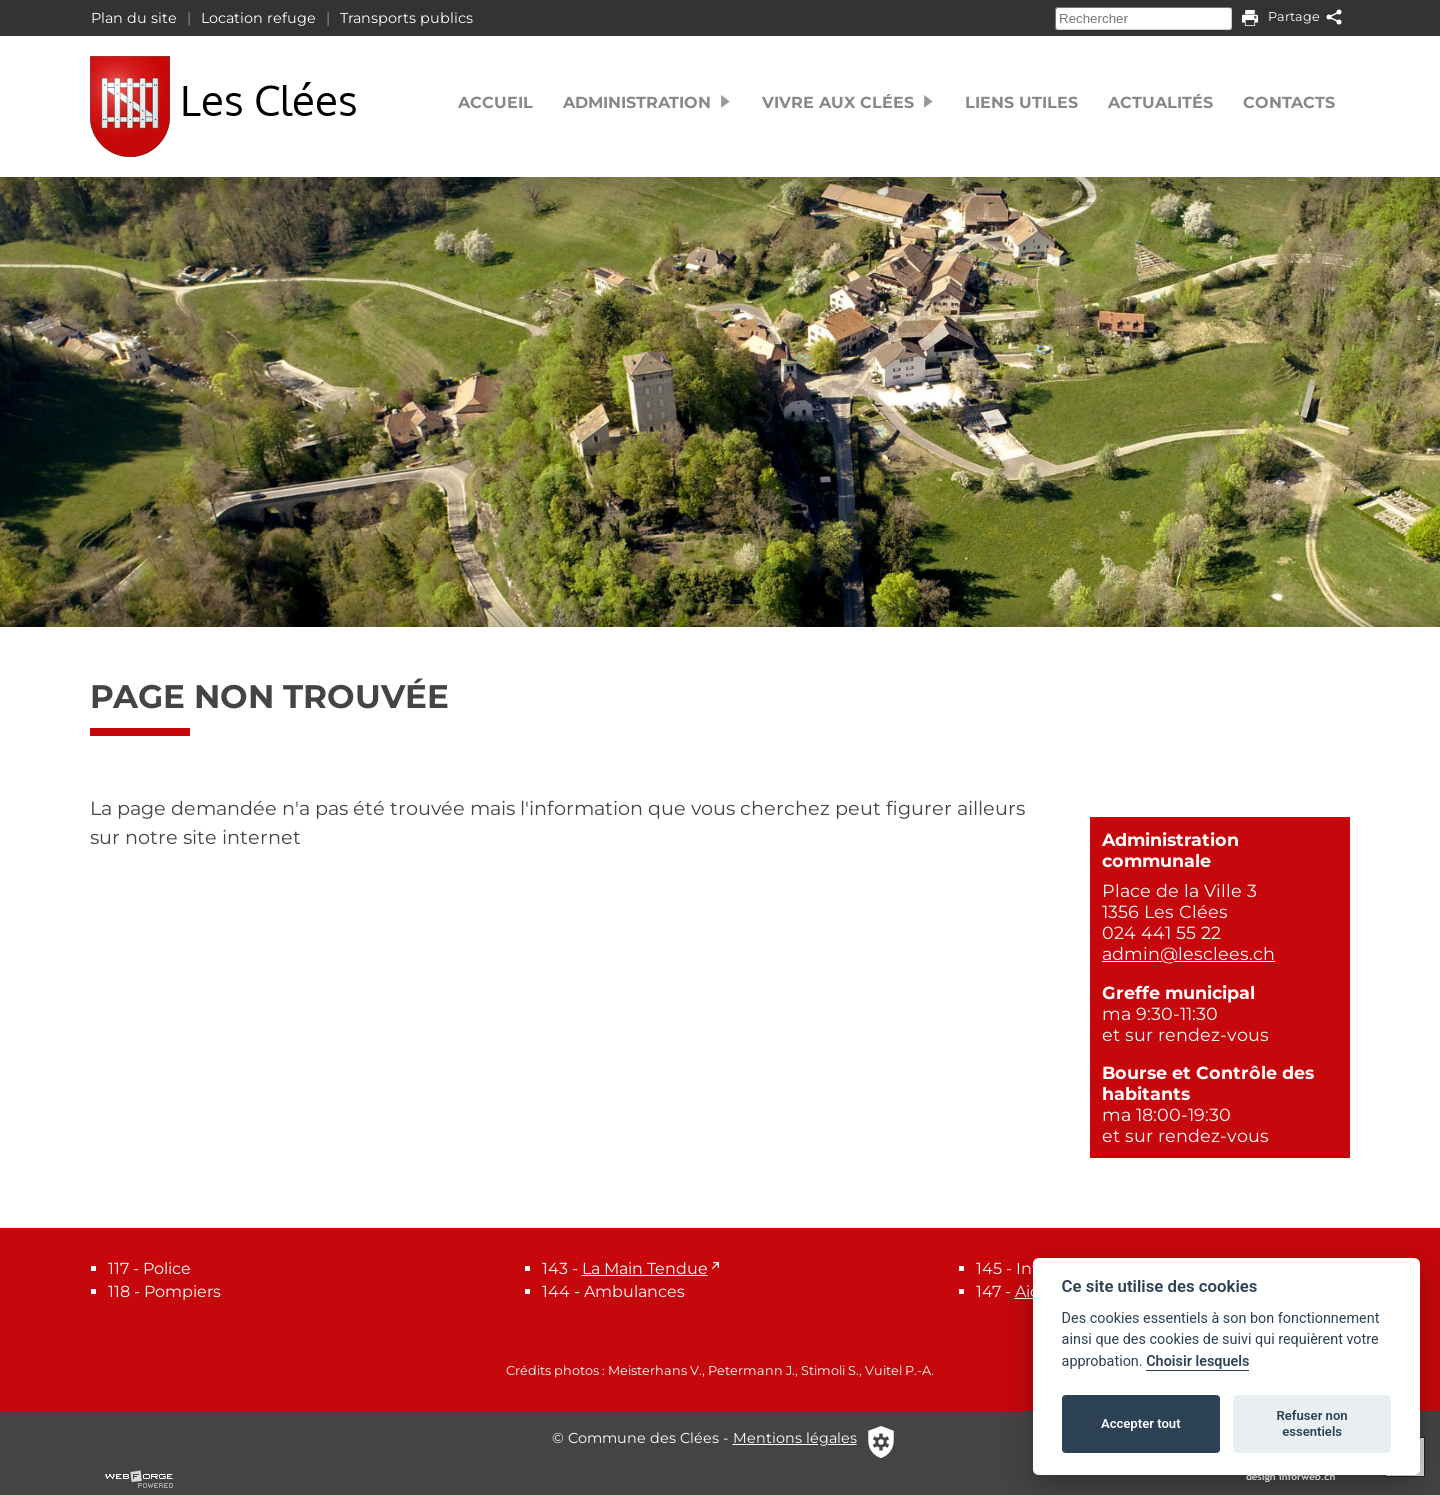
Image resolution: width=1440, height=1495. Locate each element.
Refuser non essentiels (1311, 1423)
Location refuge (258, 18)
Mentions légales (795, 1438)
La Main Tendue (645, 1268)
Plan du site (134, 18)
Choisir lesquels (1197, 1361)
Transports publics (406, 18)
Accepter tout (1141, 1423)
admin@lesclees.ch (1188, 953)
